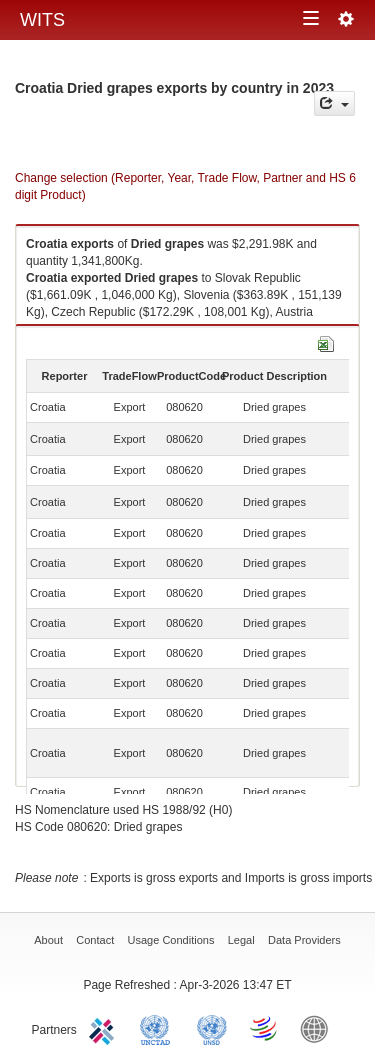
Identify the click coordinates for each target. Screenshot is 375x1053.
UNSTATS (212, 1028)
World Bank (319, 1028)
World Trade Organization (265, 1028)
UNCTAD (159, 1028)
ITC (105, 1028)
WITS (42, 20)
